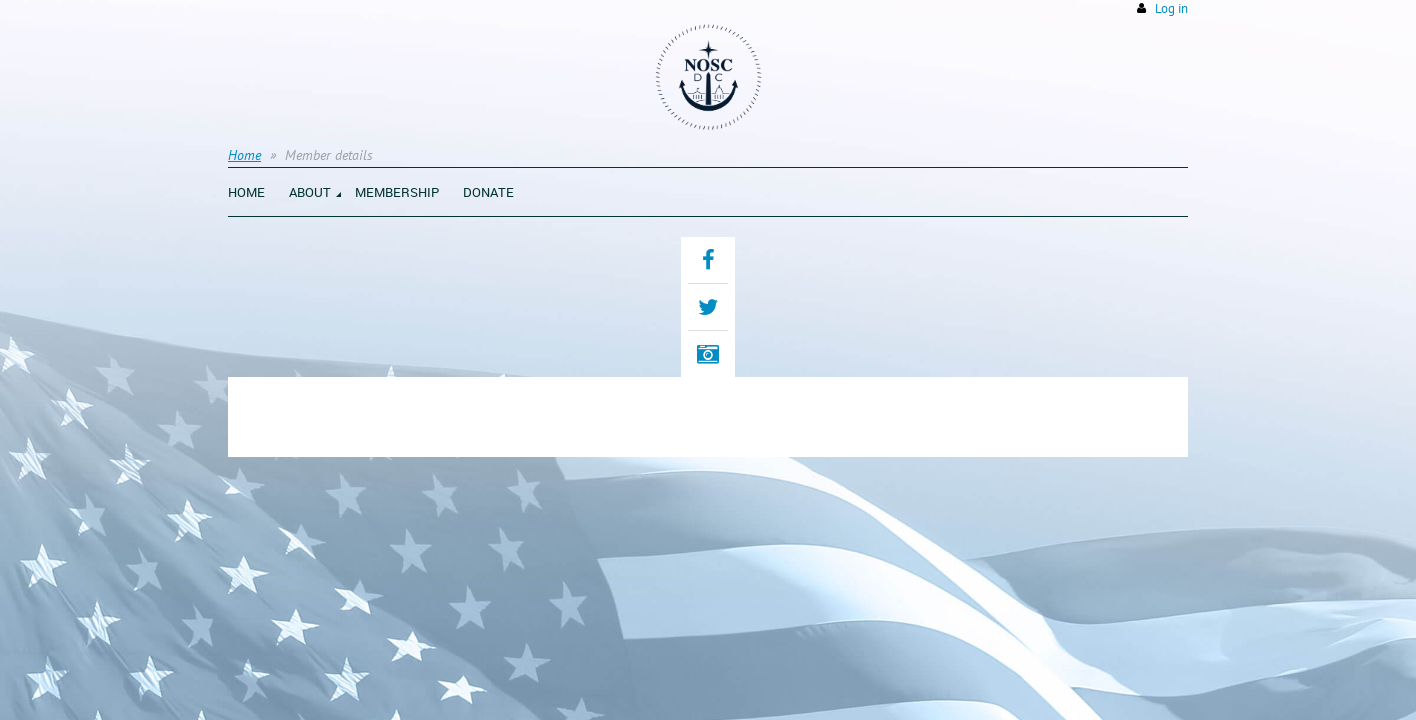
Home (244, 155)
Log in (1171, 8)
